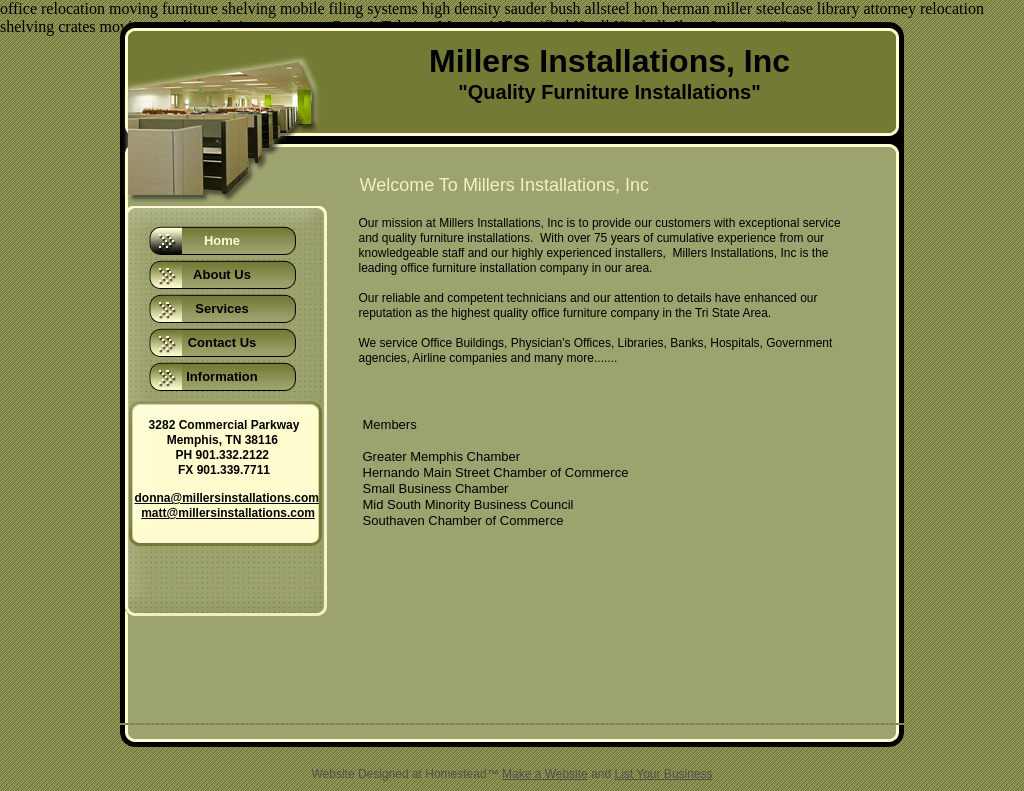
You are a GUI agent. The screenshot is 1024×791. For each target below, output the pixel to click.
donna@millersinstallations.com (227, 498)
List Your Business (664, 774)
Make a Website (545, 774)
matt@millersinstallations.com (228, 513)
